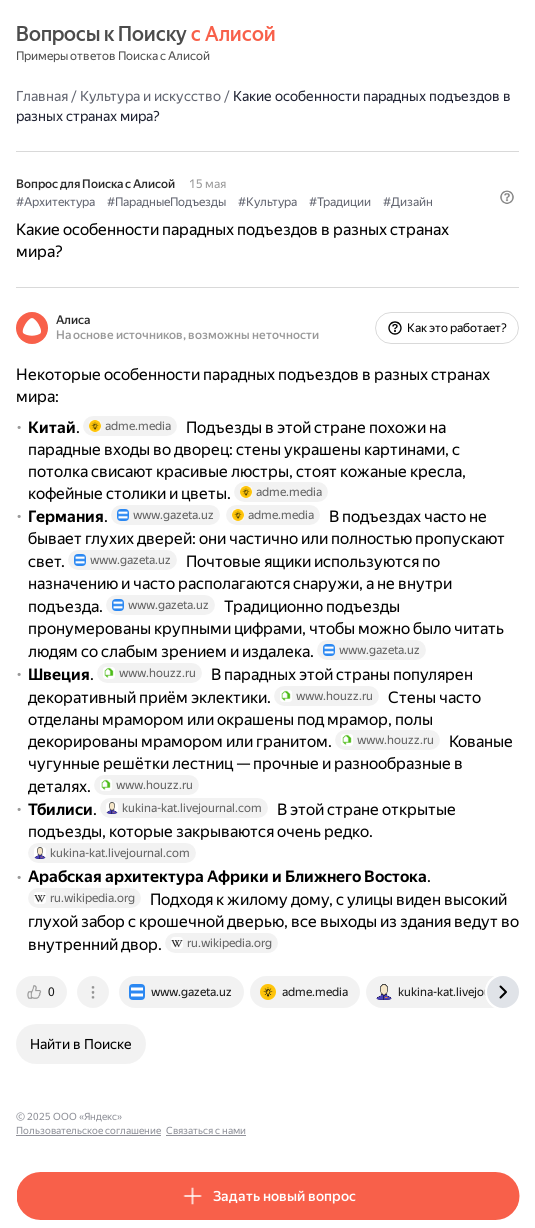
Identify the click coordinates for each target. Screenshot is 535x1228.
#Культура (267, 202)
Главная (42, 96)
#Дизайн (408, 202)
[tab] (43, 992)
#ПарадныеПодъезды (166, 202)
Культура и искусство (150, 96)
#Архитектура (55, 202)
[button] (507, 197)
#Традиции (340, 202)
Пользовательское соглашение (203, 1116)
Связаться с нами (321, 1116)
